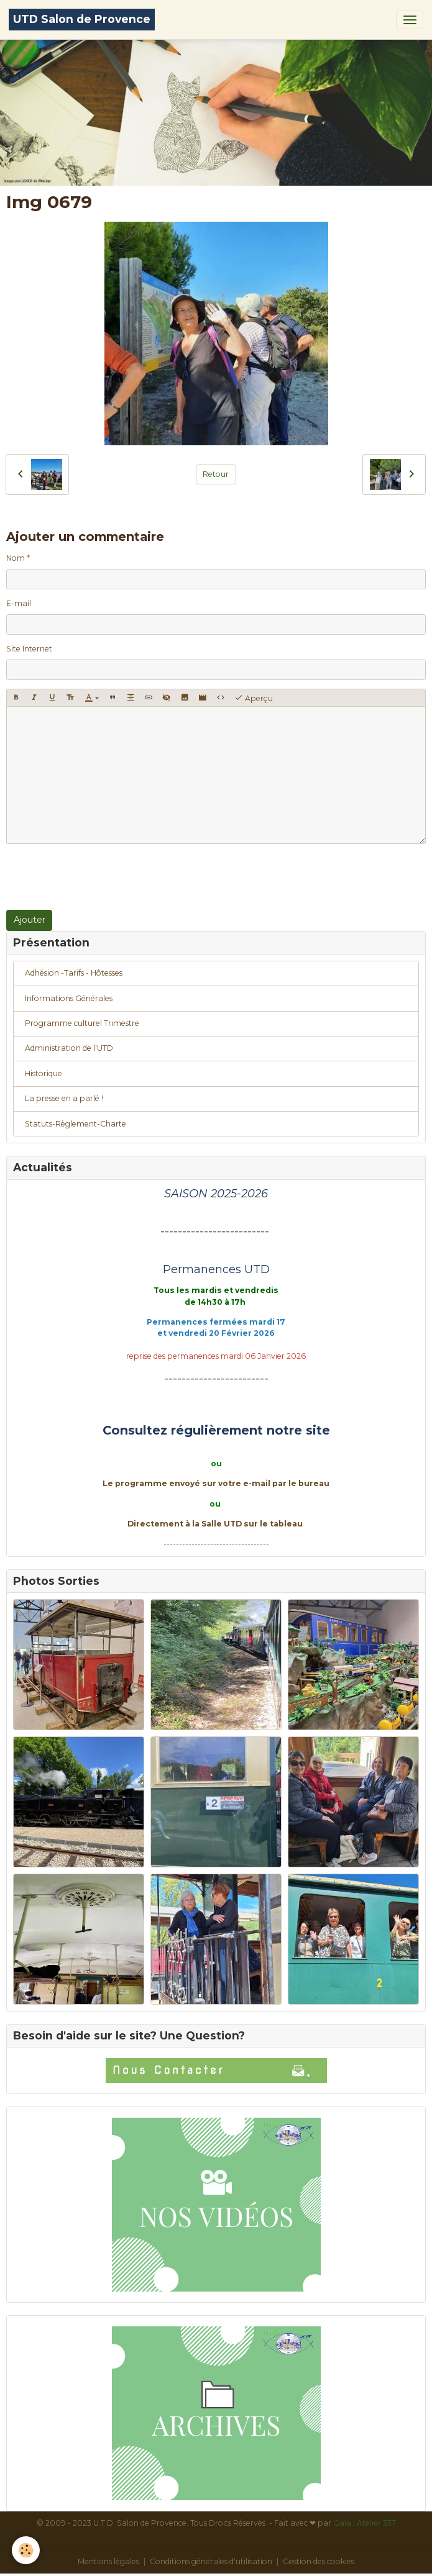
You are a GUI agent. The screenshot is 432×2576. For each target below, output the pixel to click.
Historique (43, 1073)
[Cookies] (26, 2550)
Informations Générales (69, 998)
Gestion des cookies (318, 2561)
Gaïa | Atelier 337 (364, 2523)
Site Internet (29, 648)
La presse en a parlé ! (64, 1098)
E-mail (18, 603)
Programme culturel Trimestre (82, 1023)
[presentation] (100, 877)
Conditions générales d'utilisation (211, 2561)
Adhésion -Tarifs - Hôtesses (73, 972)
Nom (15, 558)
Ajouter (29, 919)
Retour (216, 474)
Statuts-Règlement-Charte (75, 1123)
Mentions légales (108, 2561)
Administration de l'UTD (69, 1048)
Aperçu (253, 698)
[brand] (82, 19)
